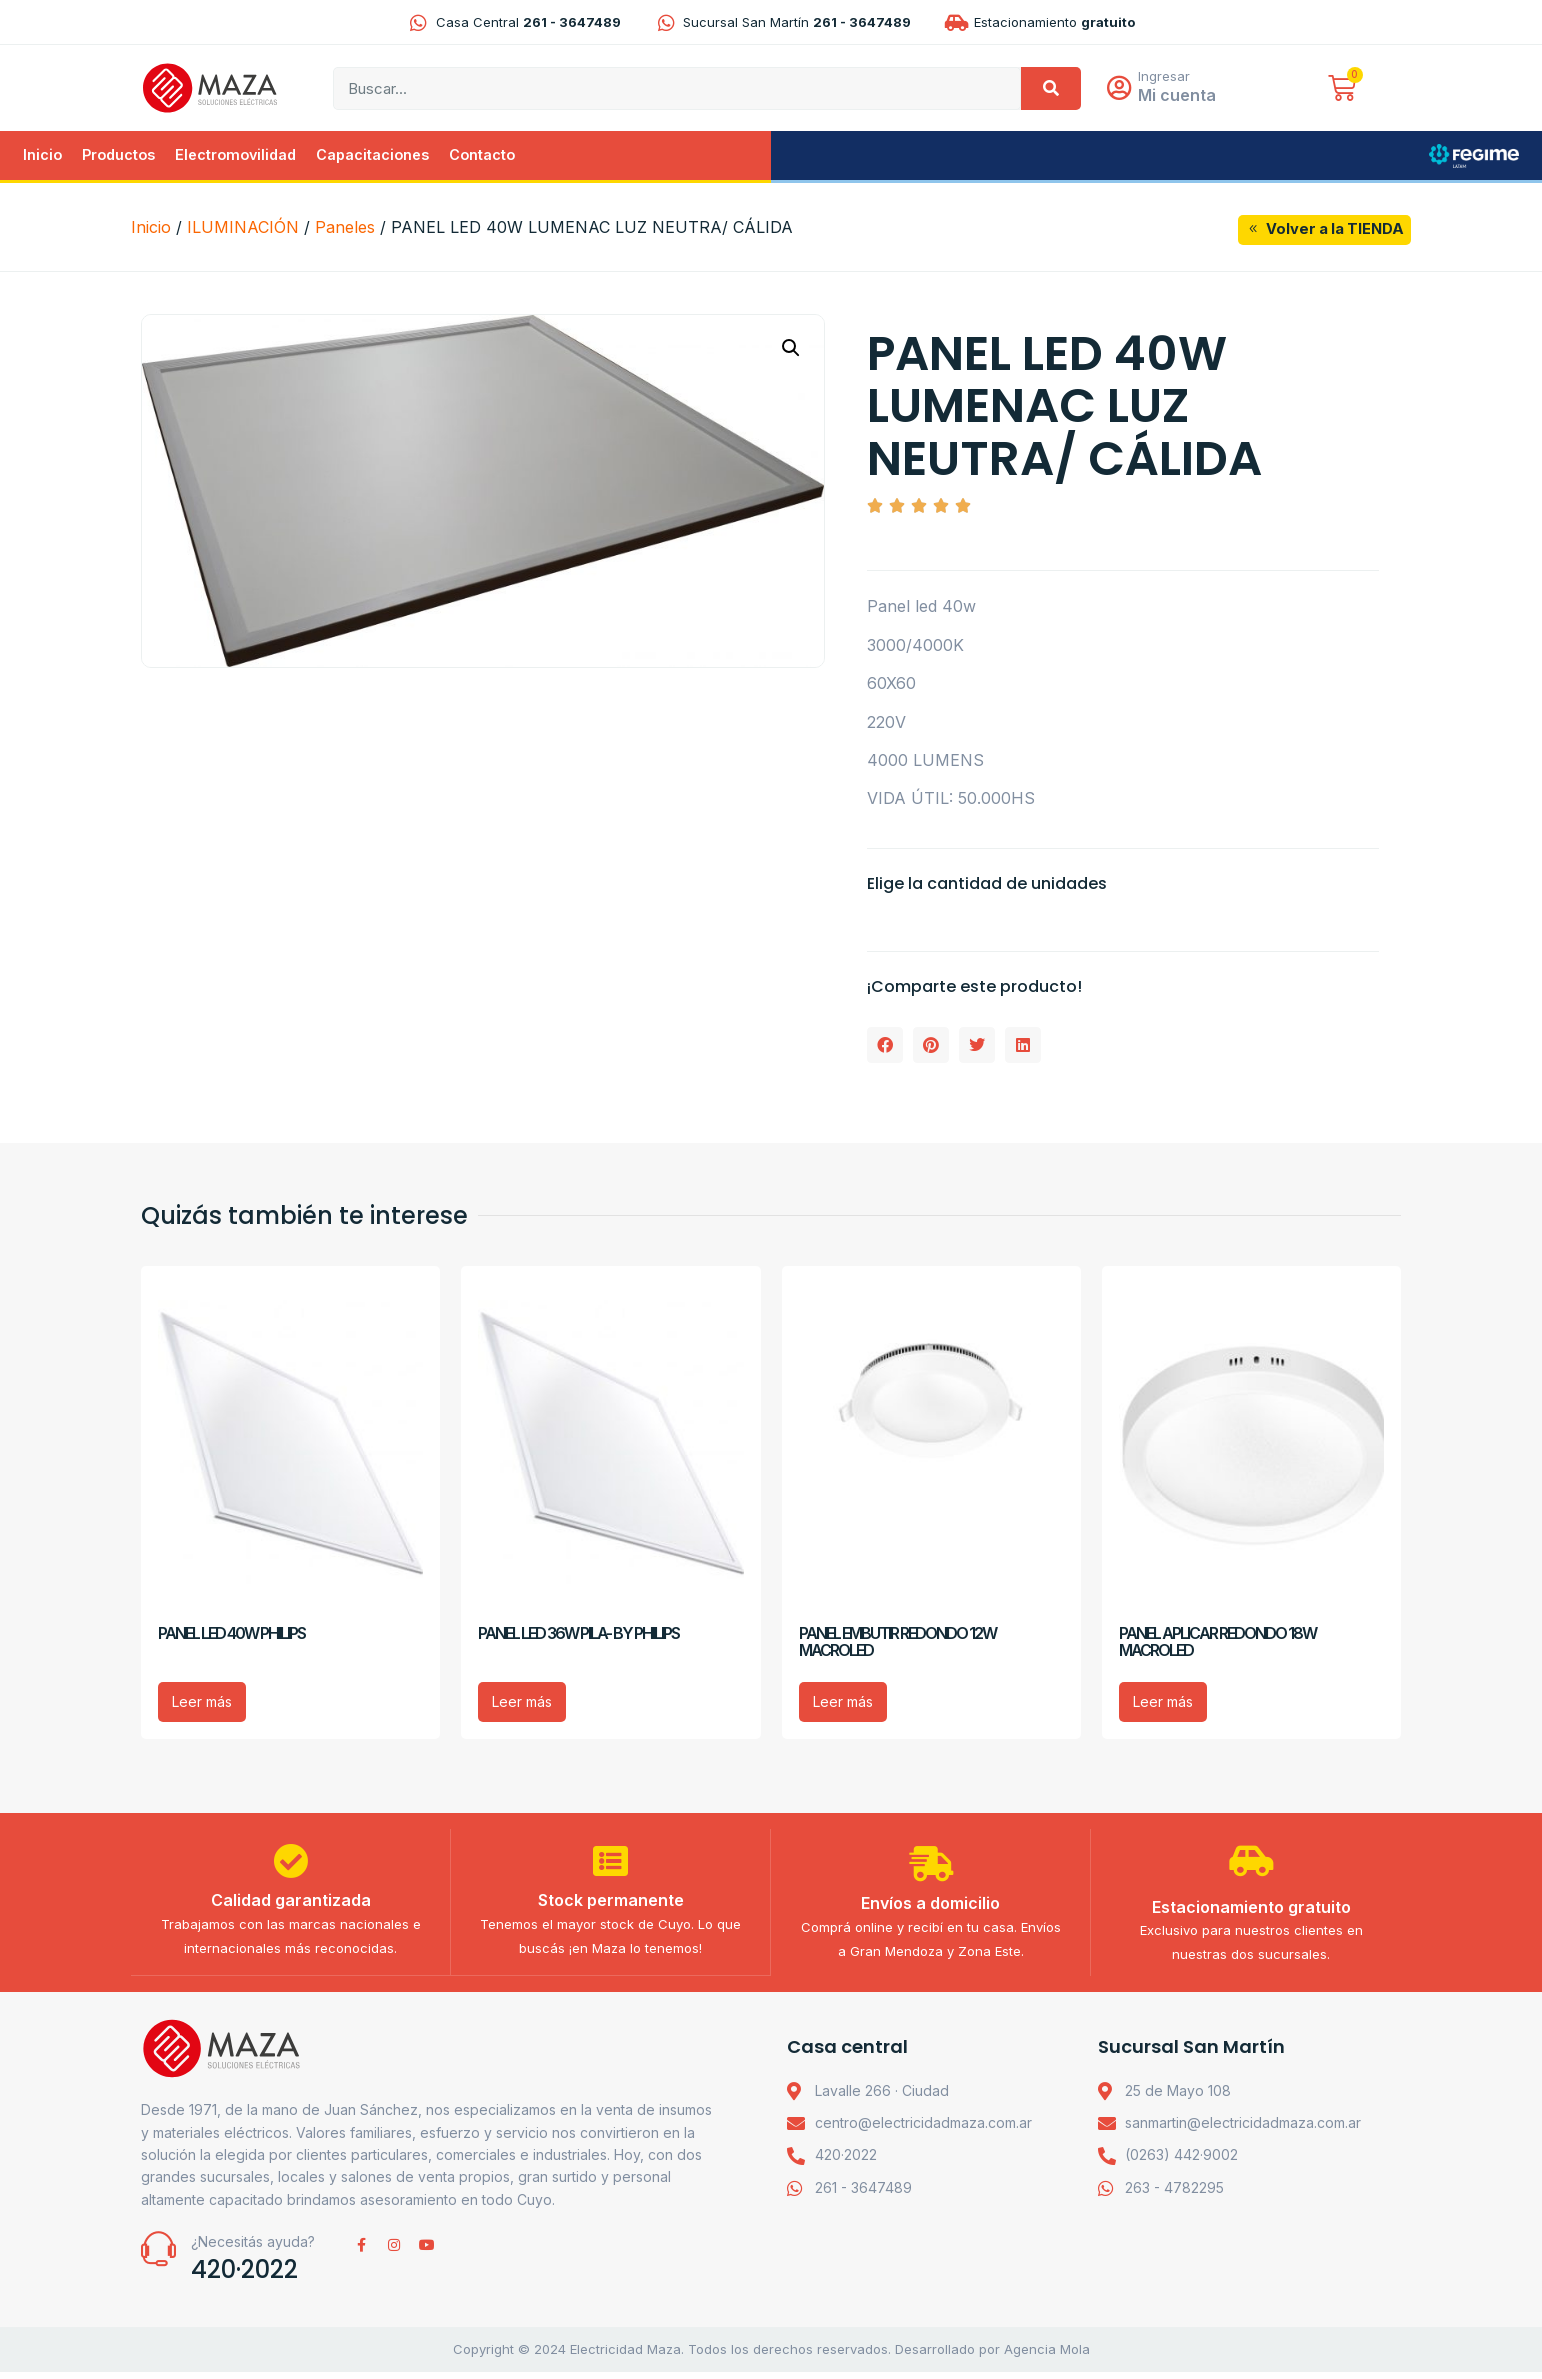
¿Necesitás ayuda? (253, 2249)
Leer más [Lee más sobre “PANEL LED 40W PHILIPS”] (202, 1703)
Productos (118, 156)
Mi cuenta (1182, 96)
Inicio (42, 156)
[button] (791, 350)
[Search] (1051, 89)
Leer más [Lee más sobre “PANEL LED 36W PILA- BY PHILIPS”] (522, 1703)
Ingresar (1169, 77)
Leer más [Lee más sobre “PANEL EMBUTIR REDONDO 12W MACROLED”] (843, 1703)
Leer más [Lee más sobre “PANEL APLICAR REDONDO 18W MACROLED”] (1163, 1703)
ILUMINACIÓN (243, 229)
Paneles (345, 229)
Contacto (482, 156)
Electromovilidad (235, 156)
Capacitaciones (372, 156)
